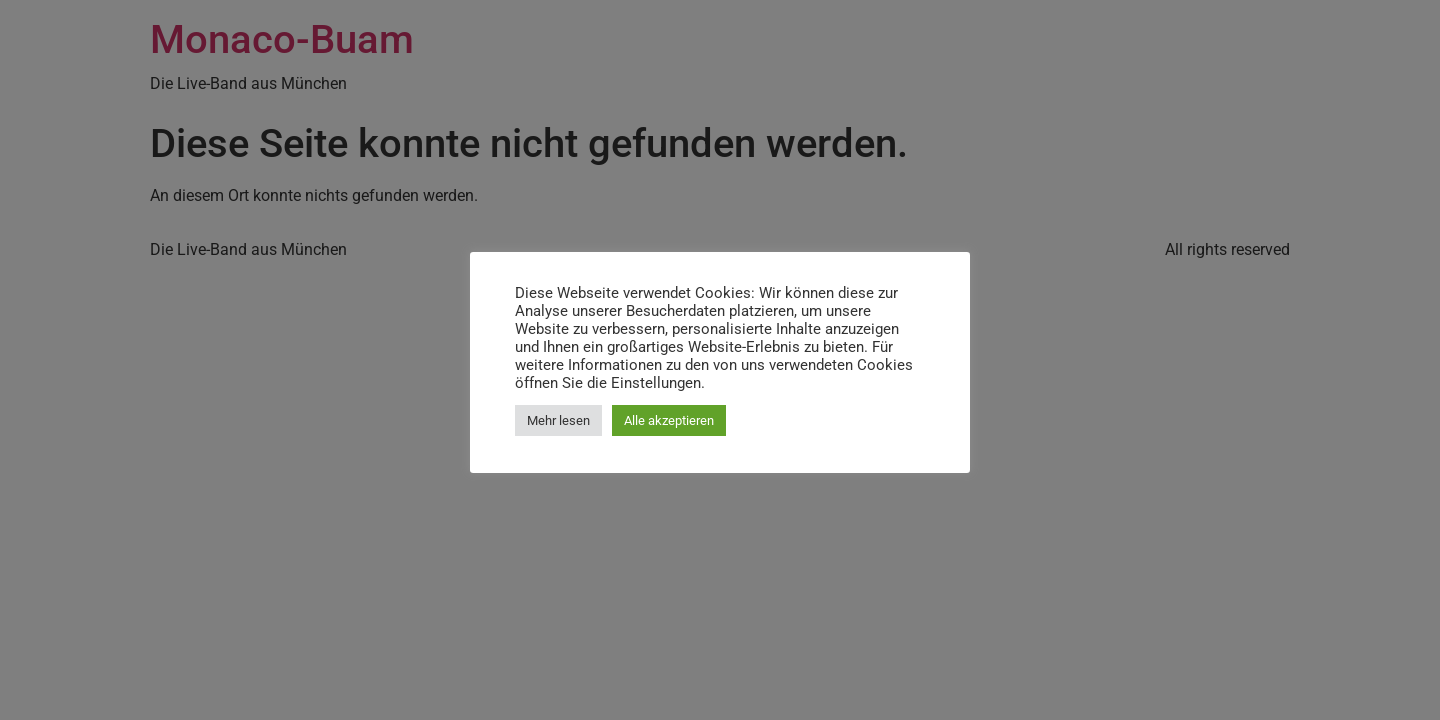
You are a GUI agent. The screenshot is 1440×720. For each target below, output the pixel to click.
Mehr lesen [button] (558, 420)
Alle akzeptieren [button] (669, 420)
